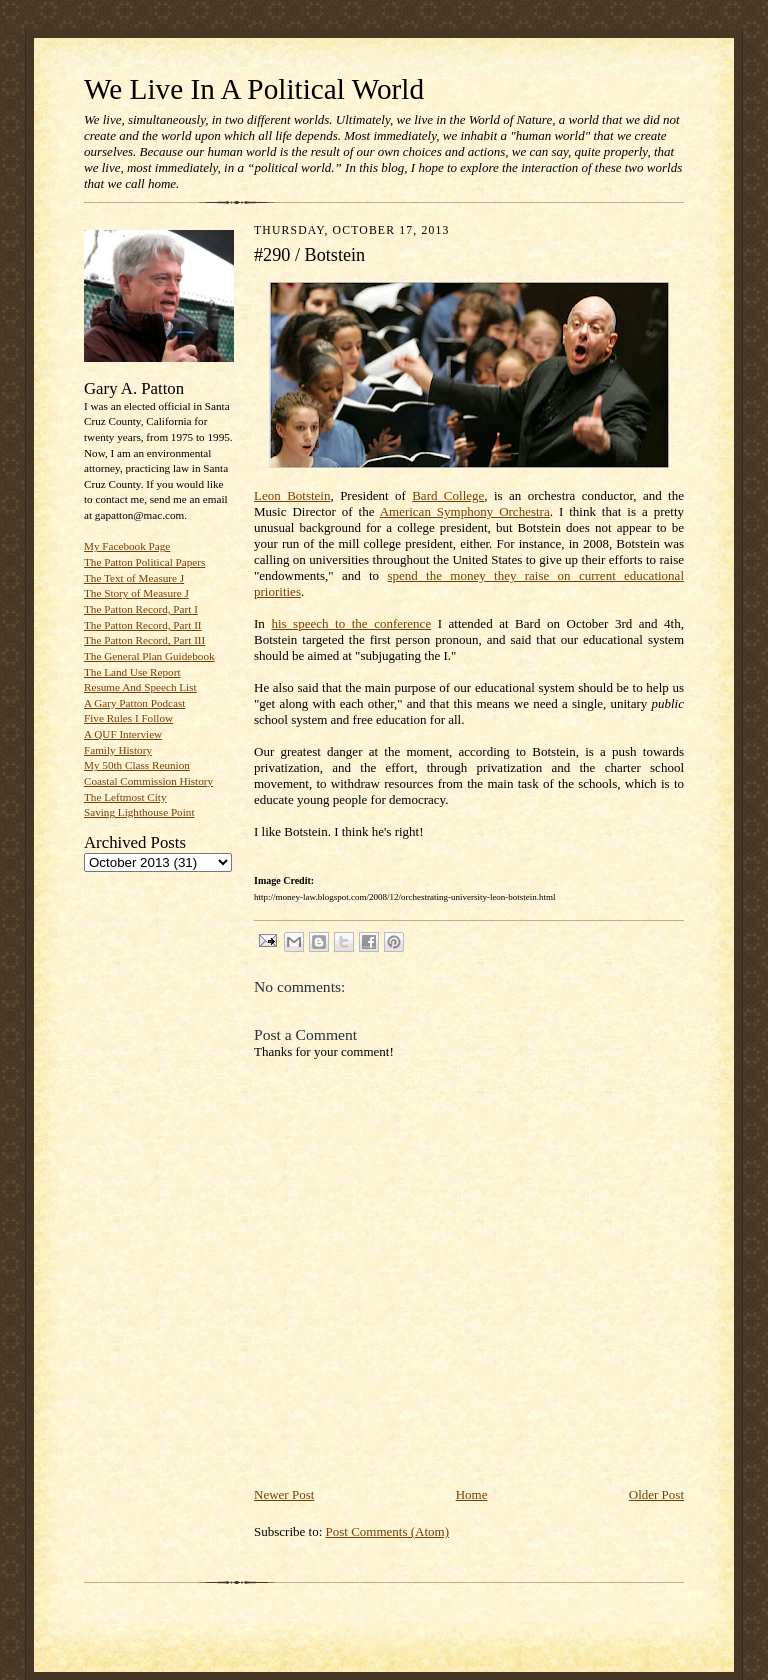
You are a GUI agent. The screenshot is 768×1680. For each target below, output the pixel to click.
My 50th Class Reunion (137, 765)
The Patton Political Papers (144, 562)
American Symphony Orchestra (465, 511)
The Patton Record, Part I (141, 609)
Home (472, 1494)
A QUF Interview (123, 734)
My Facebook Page (127, 546)
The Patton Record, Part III (144, 640)
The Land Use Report (132, 672)
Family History (118, 750)
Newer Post (284, 1494)
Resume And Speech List (140, 687)
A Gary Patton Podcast (134, 703)
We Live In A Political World (254, 89)
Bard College (448, 495)
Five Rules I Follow (128, 718)
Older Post (656, 1494)
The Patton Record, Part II (143, 625)
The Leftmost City (125, 797)
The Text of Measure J (134, 578)
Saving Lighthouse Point (139, 812)
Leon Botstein (292, 495)
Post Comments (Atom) (388, 1531)
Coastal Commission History (148, 781)
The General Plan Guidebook (149, 656)
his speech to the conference (351, 623)
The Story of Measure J (136, 593)
